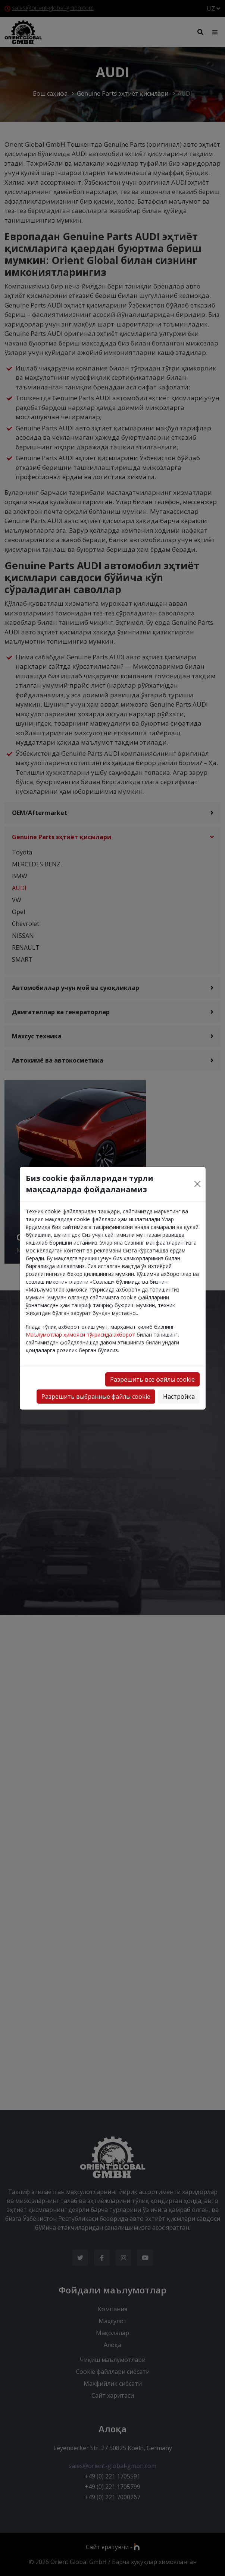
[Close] (198, 1184)
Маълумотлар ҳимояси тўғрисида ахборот (80, 1334)
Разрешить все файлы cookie (152, 1379)
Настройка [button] (179, 1396)
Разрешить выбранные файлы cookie (95, 1396)
